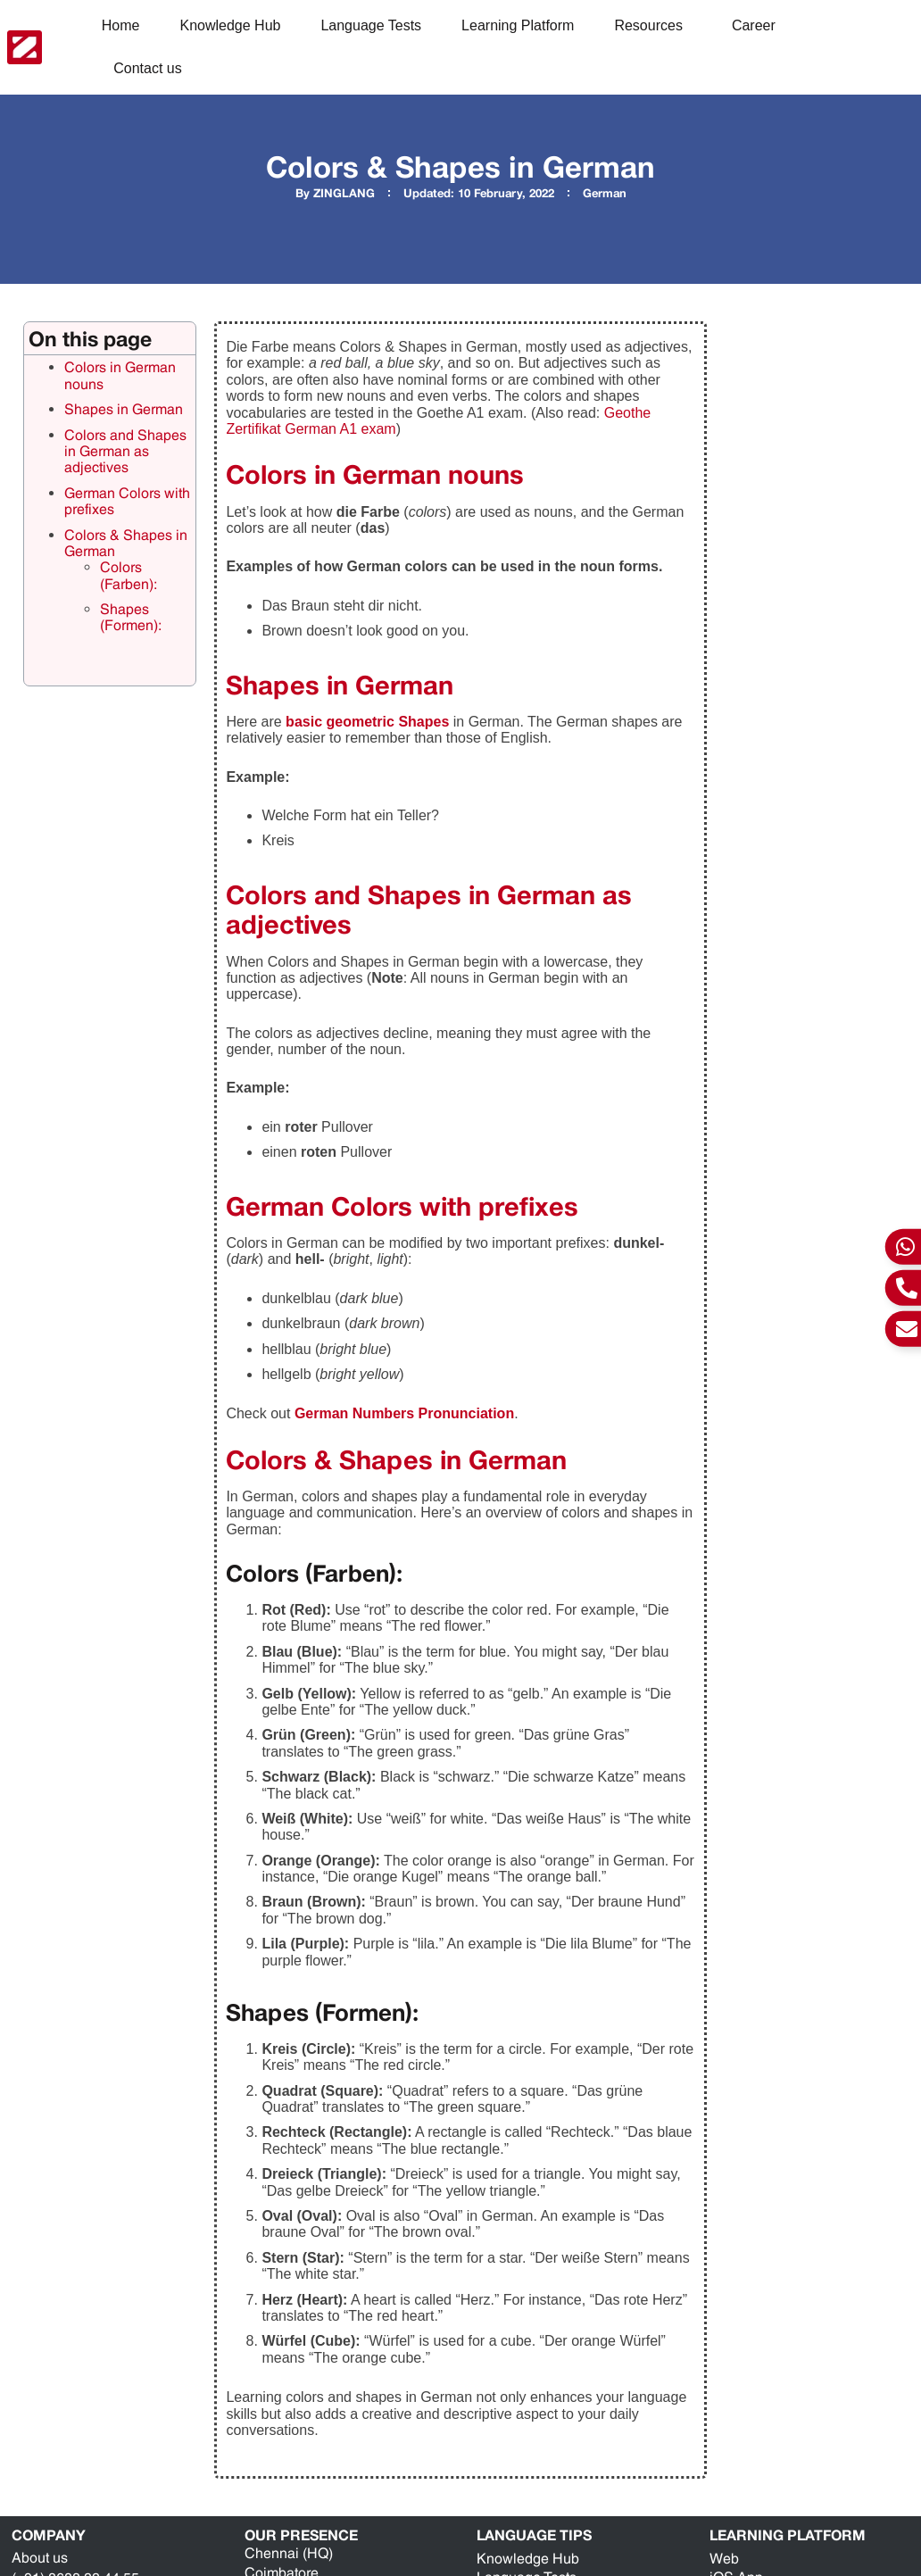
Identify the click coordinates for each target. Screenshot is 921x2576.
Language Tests (370, 25)
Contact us (147, 68)
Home (121, 25)
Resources (652, 26)
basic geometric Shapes (367, 721)
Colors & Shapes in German (125, 543)
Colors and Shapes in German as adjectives (125, 452)
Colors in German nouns (120, 375)
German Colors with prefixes (127, 501)
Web (724, 2558)
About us (40, 2557)
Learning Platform (517, 25)
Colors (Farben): (128, 575)
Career (754, 25)
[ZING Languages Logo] (24, 47)
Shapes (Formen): (131, 617)
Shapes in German (123, 409)
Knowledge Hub (229, 25)
